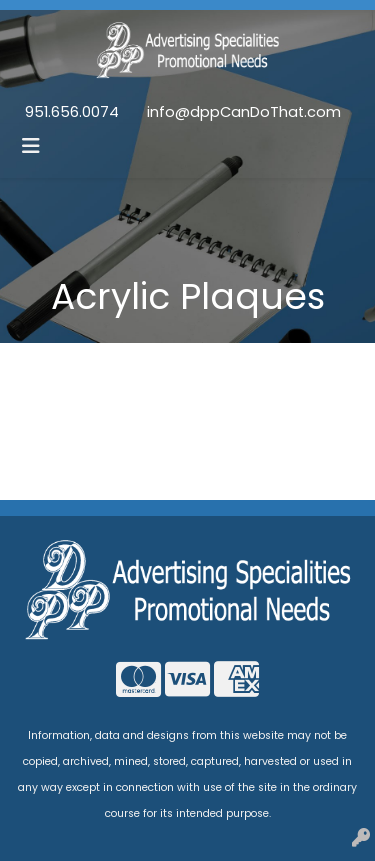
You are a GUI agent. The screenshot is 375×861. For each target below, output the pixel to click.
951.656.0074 (72, 112)
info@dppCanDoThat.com (244, 112)
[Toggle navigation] (31, 146)
